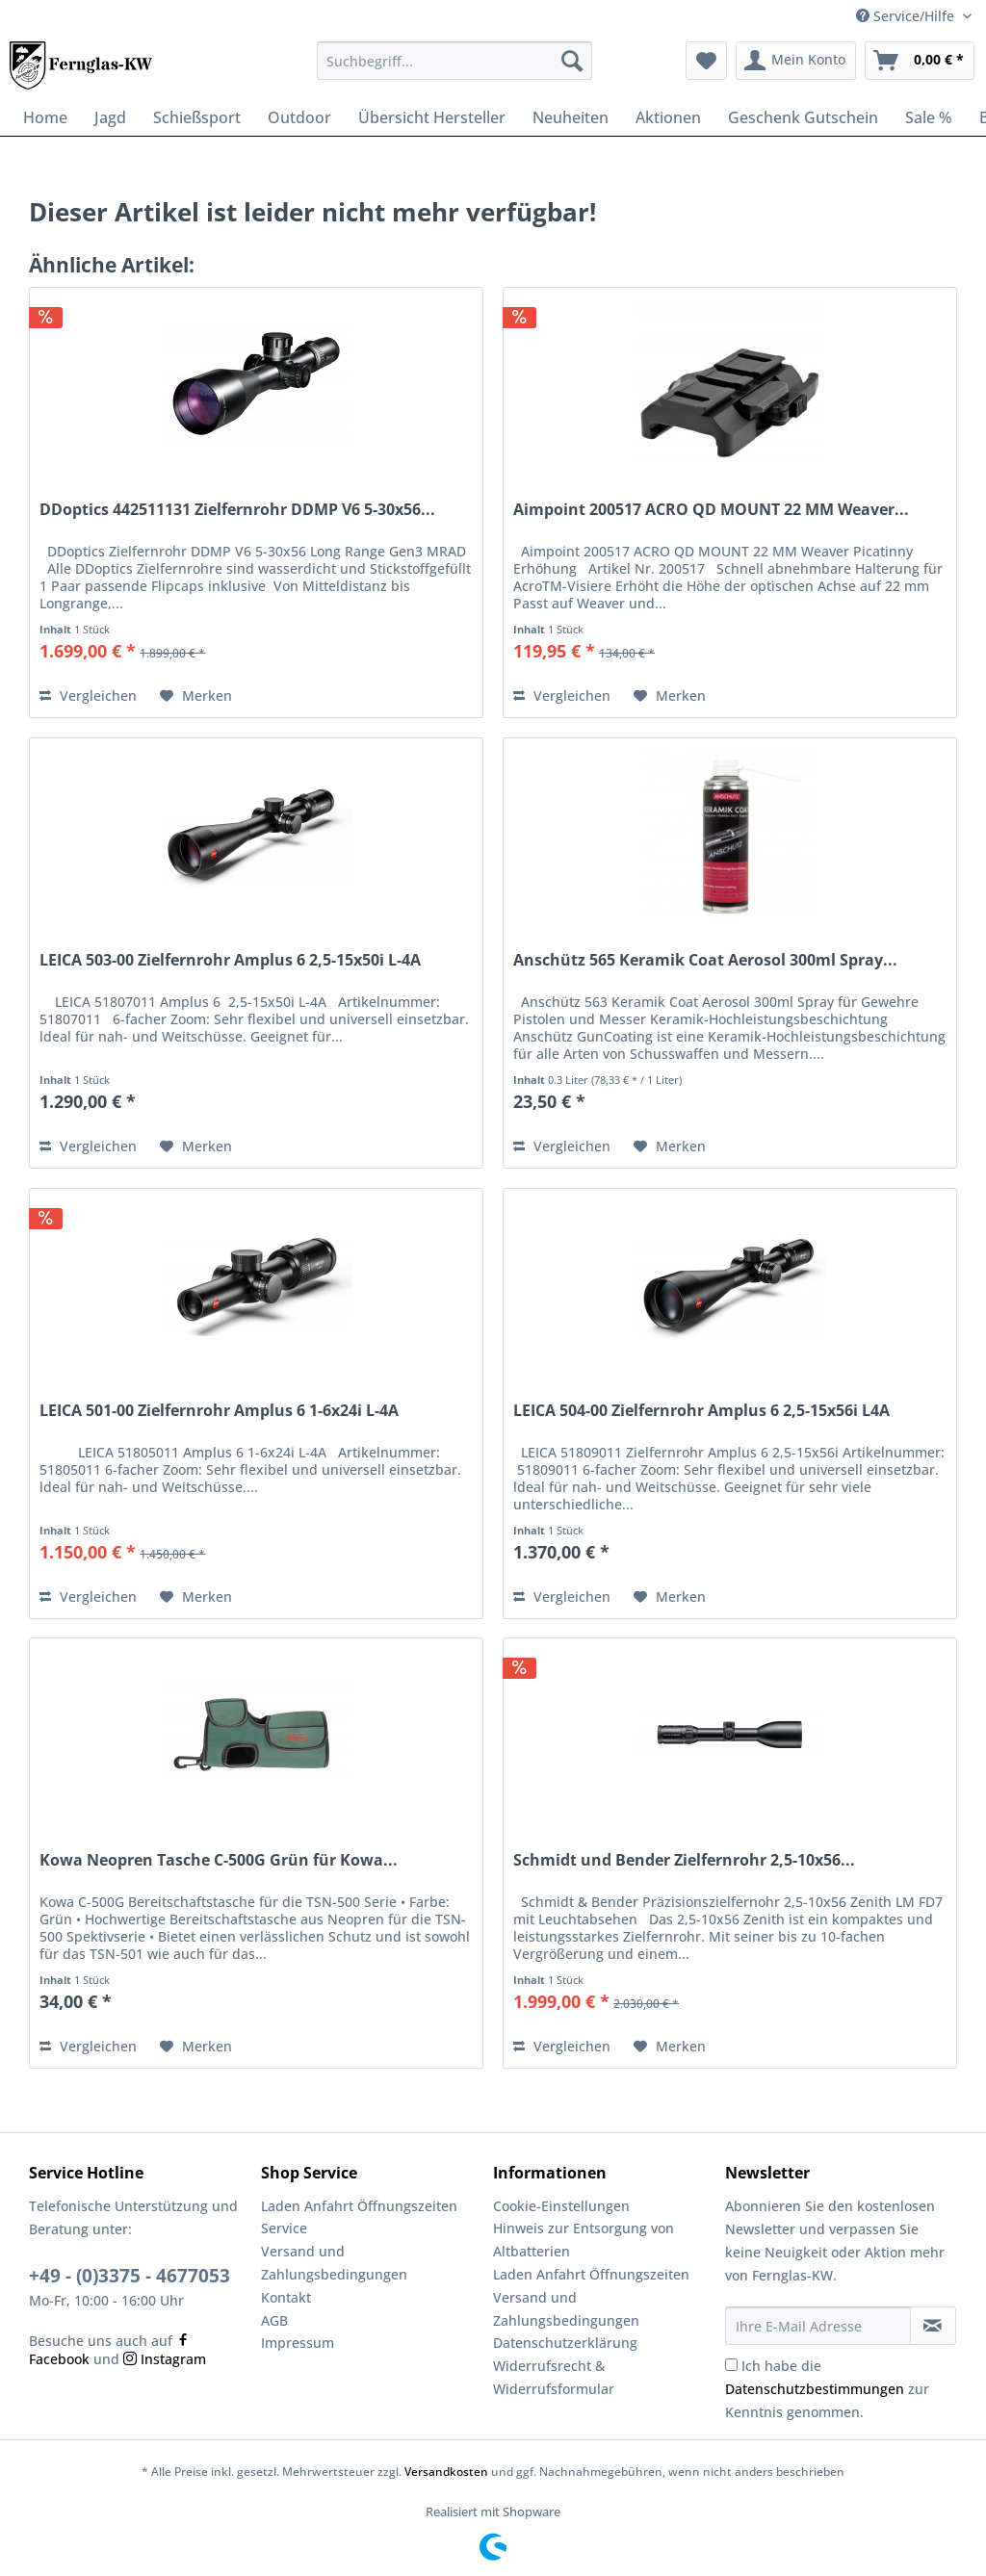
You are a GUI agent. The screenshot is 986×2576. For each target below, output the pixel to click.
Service (284, 2228)
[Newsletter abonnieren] (933, 2325)
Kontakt (286, 2297)
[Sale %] (929, 117)
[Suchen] (572, 60)
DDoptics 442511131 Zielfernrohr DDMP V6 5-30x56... (237, 510)
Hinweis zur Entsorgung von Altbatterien (583, 2239)
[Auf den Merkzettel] (196, 696)
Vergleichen (88, 695)
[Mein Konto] (796, 60)
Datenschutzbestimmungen (814, 2389)
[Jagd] (110, 117)
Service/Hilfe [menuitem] (907, 16)
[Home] (45, 117)
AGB (274, 2320)
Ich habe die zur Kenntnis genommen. (827, 2389)
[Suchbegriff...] (455, 60)
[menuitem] (455, 69)
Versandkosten (446, 2471)
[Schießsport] (197, 117)
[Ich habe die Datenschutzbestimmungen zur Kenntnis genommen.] (731, 2364)
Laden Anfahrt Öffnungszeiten (359, 2206)
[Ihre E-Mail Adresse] (818, 2325)
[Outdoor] (299, 117)
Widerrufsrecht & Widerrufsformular (553, 2377)
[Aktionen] (668, 117)
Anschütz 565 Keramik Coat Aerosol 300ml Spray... (705, 960)
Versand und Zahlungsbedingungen (334, 2262)
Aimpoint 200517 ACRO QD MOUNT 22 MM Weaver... (711, 510)
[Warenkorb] (919, 60)
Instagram (164, 2359)
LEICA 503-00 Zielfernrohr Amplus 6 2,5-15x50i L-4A (230, 960)
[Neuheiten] (570, 117)
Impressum (297, 2342)
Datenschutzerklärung (565, 2342)
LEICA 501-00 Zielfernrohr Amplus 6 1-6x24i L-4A (219, 1411)
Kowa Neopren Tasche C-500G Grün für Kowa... (218, 1860)
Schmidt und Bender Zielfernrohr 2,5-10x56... (684, 1860)
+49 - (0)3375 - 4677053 (129, 2275)
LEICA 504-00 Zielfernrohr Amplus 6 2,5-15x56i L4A (701, 1411)
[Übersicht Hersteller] (432, 117)
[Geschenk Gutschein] (803, 117)
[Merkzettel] (706, 60)
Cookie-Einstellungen (561, 2206)
